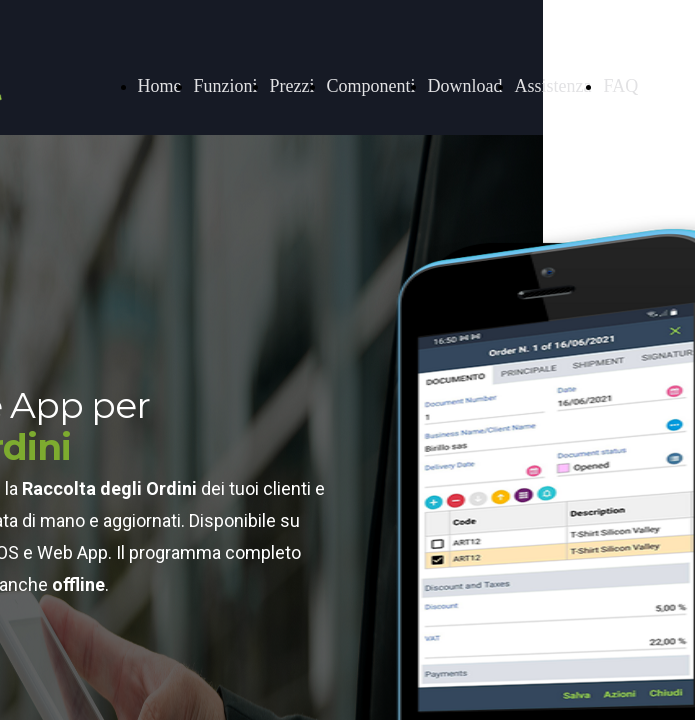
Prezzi (292, 86)
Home (160, 86)
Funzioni (226, 86)
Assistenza (553, 86)
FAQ (620, 86)
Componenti (371, 86)
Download (465, 86)
